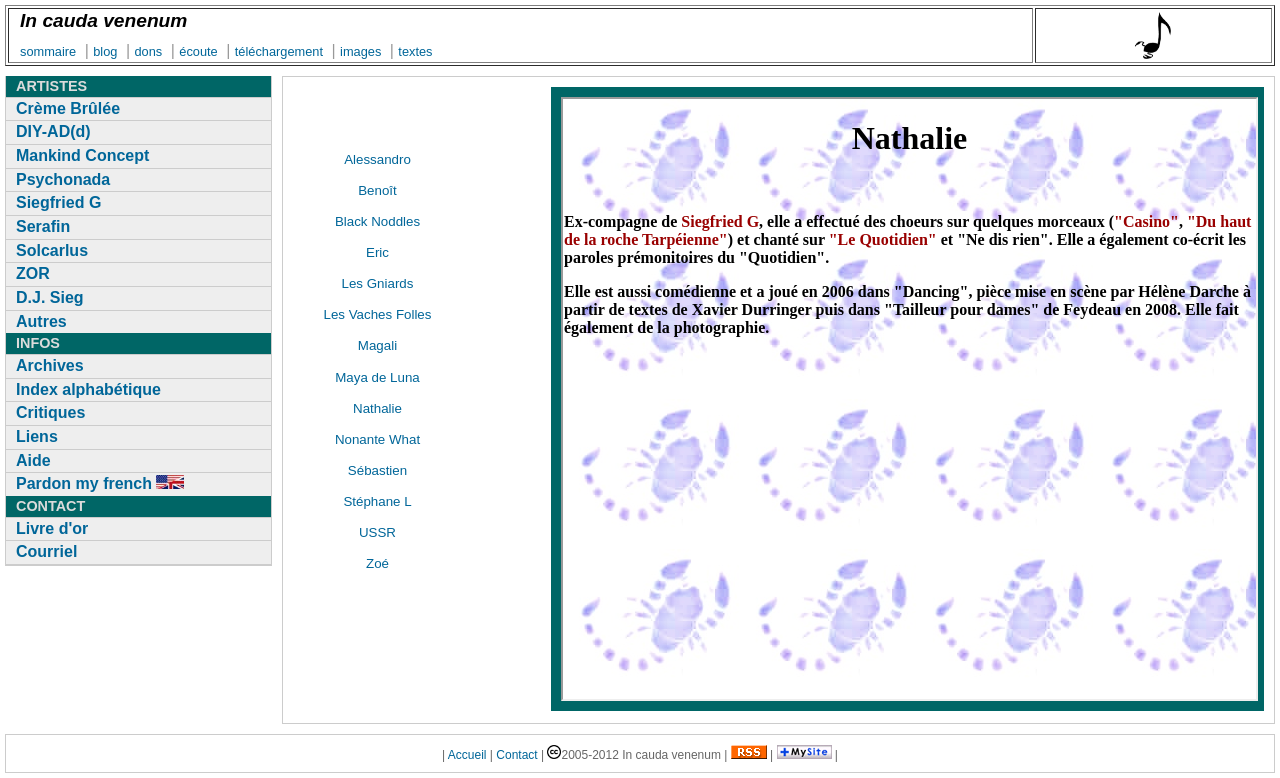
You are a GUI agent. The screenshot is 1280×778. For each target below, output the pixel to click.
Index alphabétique (88, 389)
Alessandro (377, 159)
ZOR (33, 273)
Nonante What (377, 439)
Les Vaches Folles (378, 314)
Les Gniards (378, 283)
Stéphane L (377, 501)
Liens (37, 436)
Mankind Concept (82, 155)
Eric (377, 252)
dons (148, 51)
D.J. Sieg (50, 297)
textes (415, 51)
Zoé (377, 563)
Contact (516, 755)
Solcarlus (52, 250)
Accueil (467, 755)
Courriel (46, 551)
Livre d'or (52, 528)
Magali (377, 345)
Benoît (377, 190)
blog (105, 51)
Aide (33, 460)
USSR (377, 532)
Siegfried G (58, 202)
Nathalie (377, 408)
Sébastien (377, 470)
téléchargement (279, 51)
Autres (41, 321)
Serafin (43, 226)
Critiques (50, 412)
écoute (198, 51)
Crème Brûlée (68, 108)
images (360, 51)
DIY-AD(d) (53, 131)
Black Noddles (377, 221)
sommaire (48, 51)
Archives (50, 365)
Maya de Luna (377, 377)
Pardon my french (100, 483)
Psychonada (63, 179)
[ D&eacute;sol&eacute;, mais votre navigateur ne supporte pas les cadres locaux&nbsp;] (909, 399)
